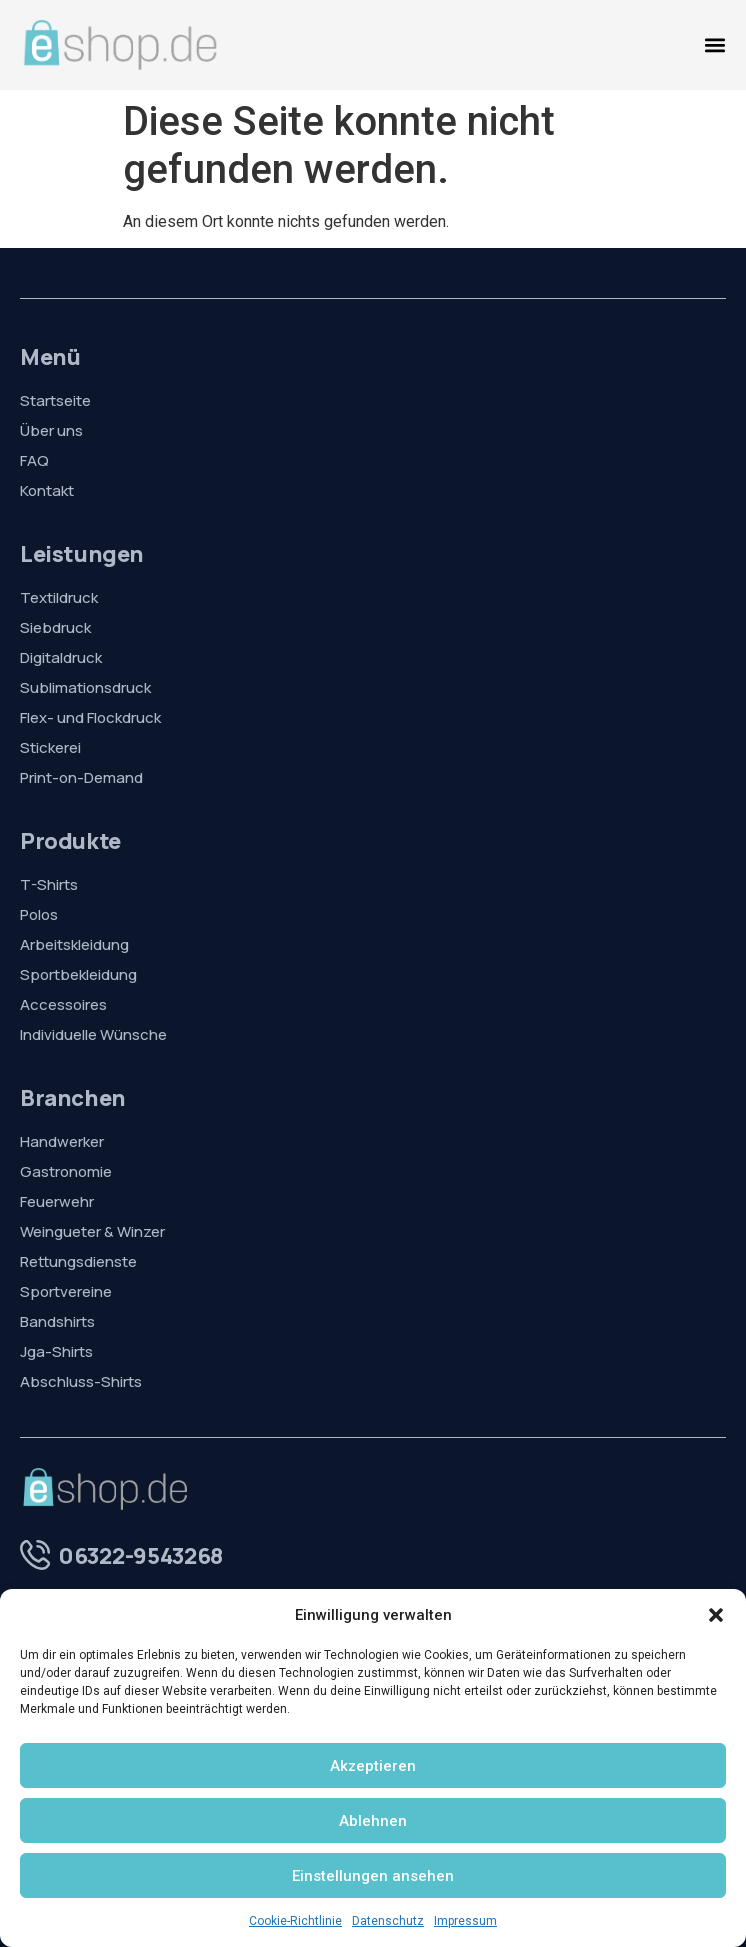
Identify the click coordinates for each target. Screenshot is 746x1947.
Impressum (465, 1921)
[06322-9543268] (35, 1555)
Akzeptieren (373, 1766)
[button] (716, 1615)
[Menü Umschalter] (715, 45)
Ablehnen (373, 1821)
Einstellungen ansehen (373, 1876)
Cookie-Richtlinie (295, 1921)
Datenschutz (388, 1921)
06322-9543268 (140, 1556)
